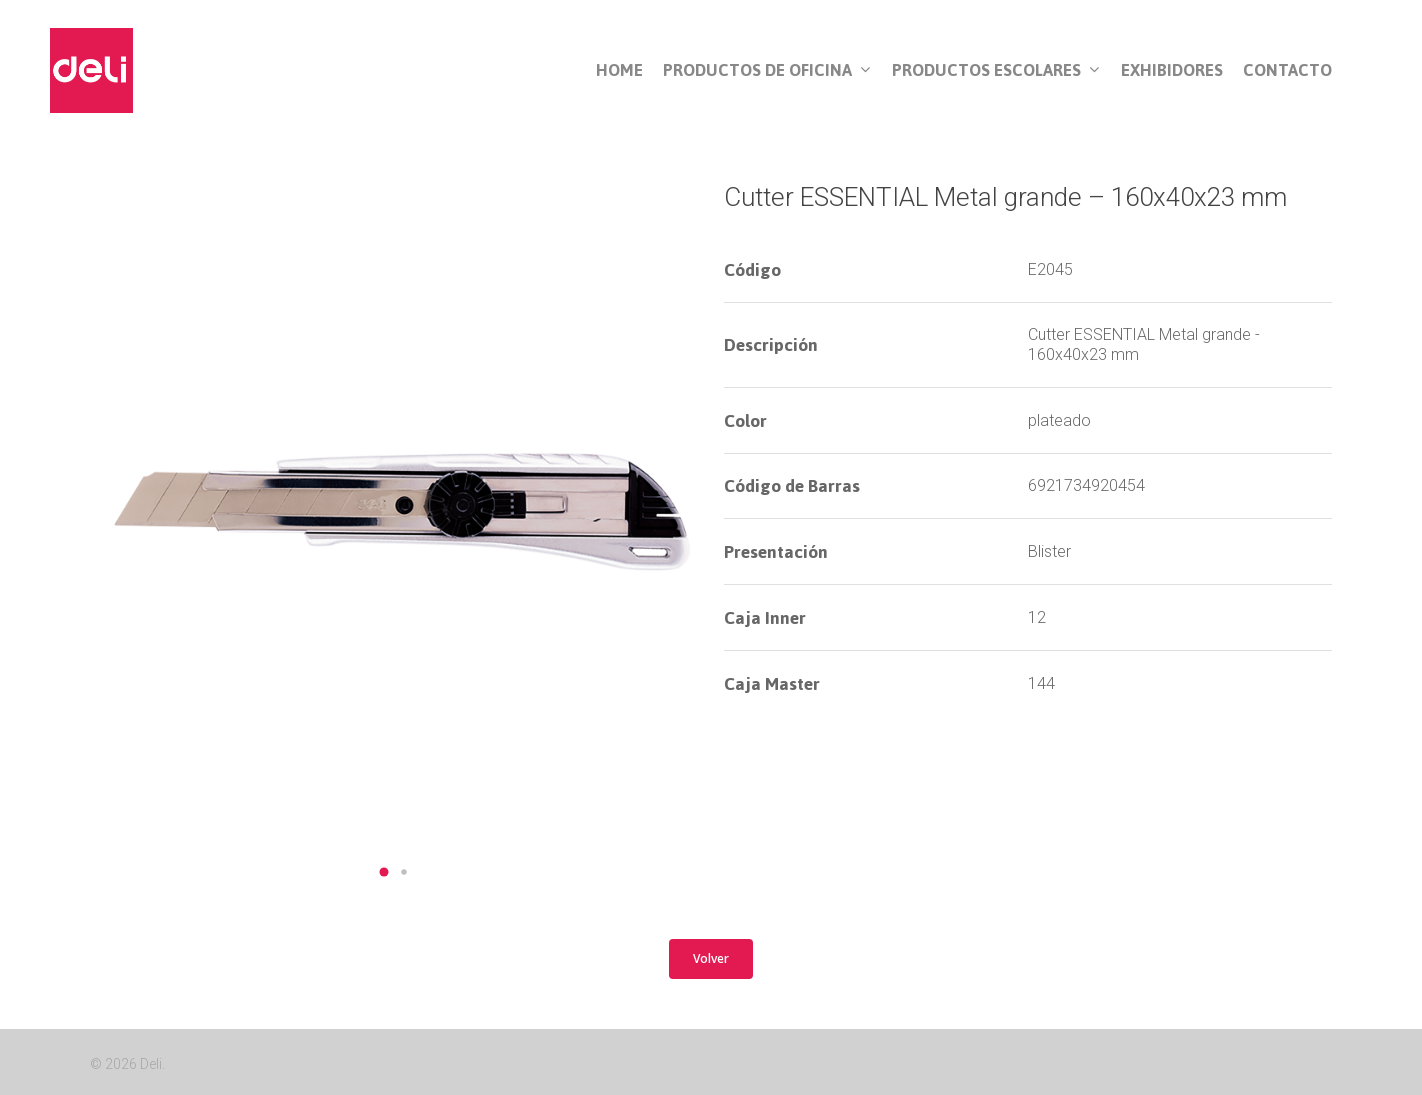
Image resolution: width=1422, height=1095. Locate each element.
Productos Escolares (995, 71)
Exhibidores (1172, 70)
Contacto (1287, 70)
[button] (384, 872)
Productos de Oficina (766, 71)
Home (619, 70)
